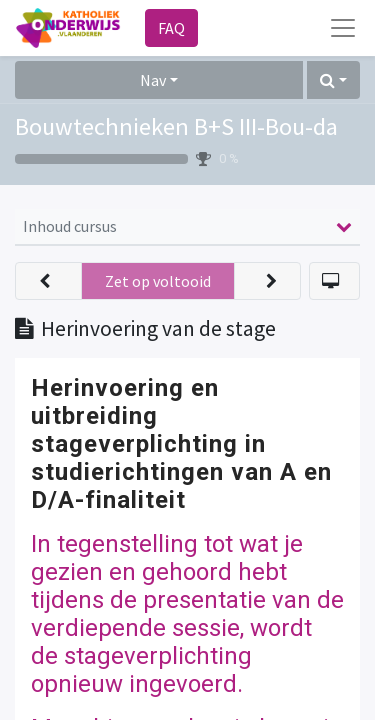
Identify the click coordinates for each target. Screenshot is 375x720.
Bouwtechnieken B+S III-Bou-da (176, 126)
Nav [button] (153, 80)
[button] (333, 80)
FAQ (171, 28)
